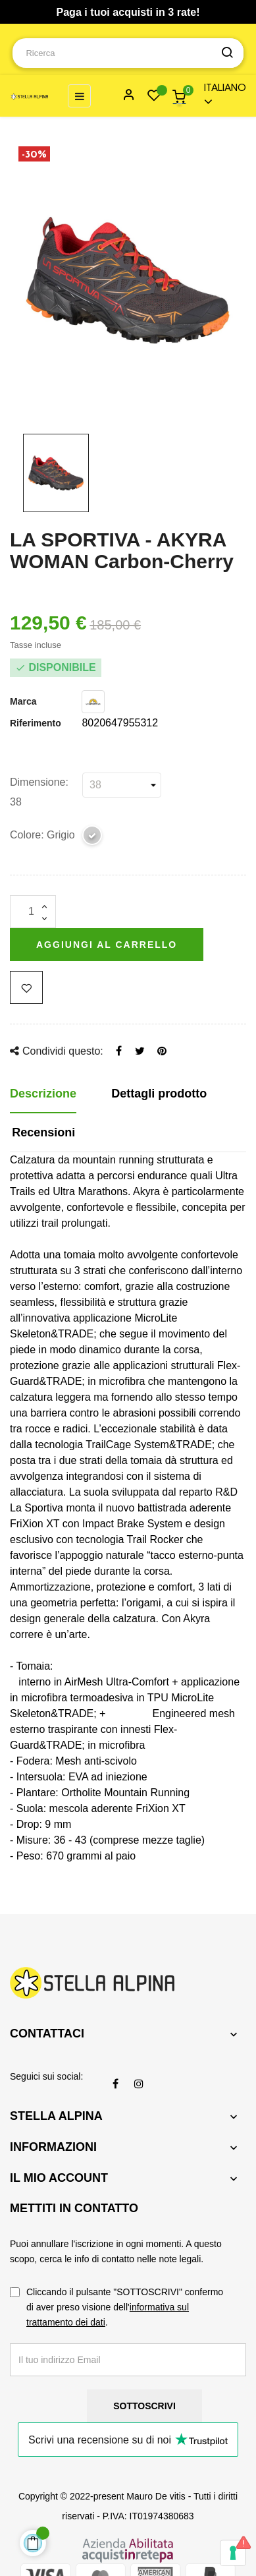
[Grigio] (92, 837)
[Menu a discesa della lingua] (219, 96)
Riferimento (35, 723)
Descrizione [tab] (43, 1093)
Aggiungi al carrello (106, 944)
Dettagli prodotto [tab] (159, 1093)
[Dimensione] (121, 785)
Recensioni (43, 1132)
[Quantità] (33, 911)
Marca (23, 701)
